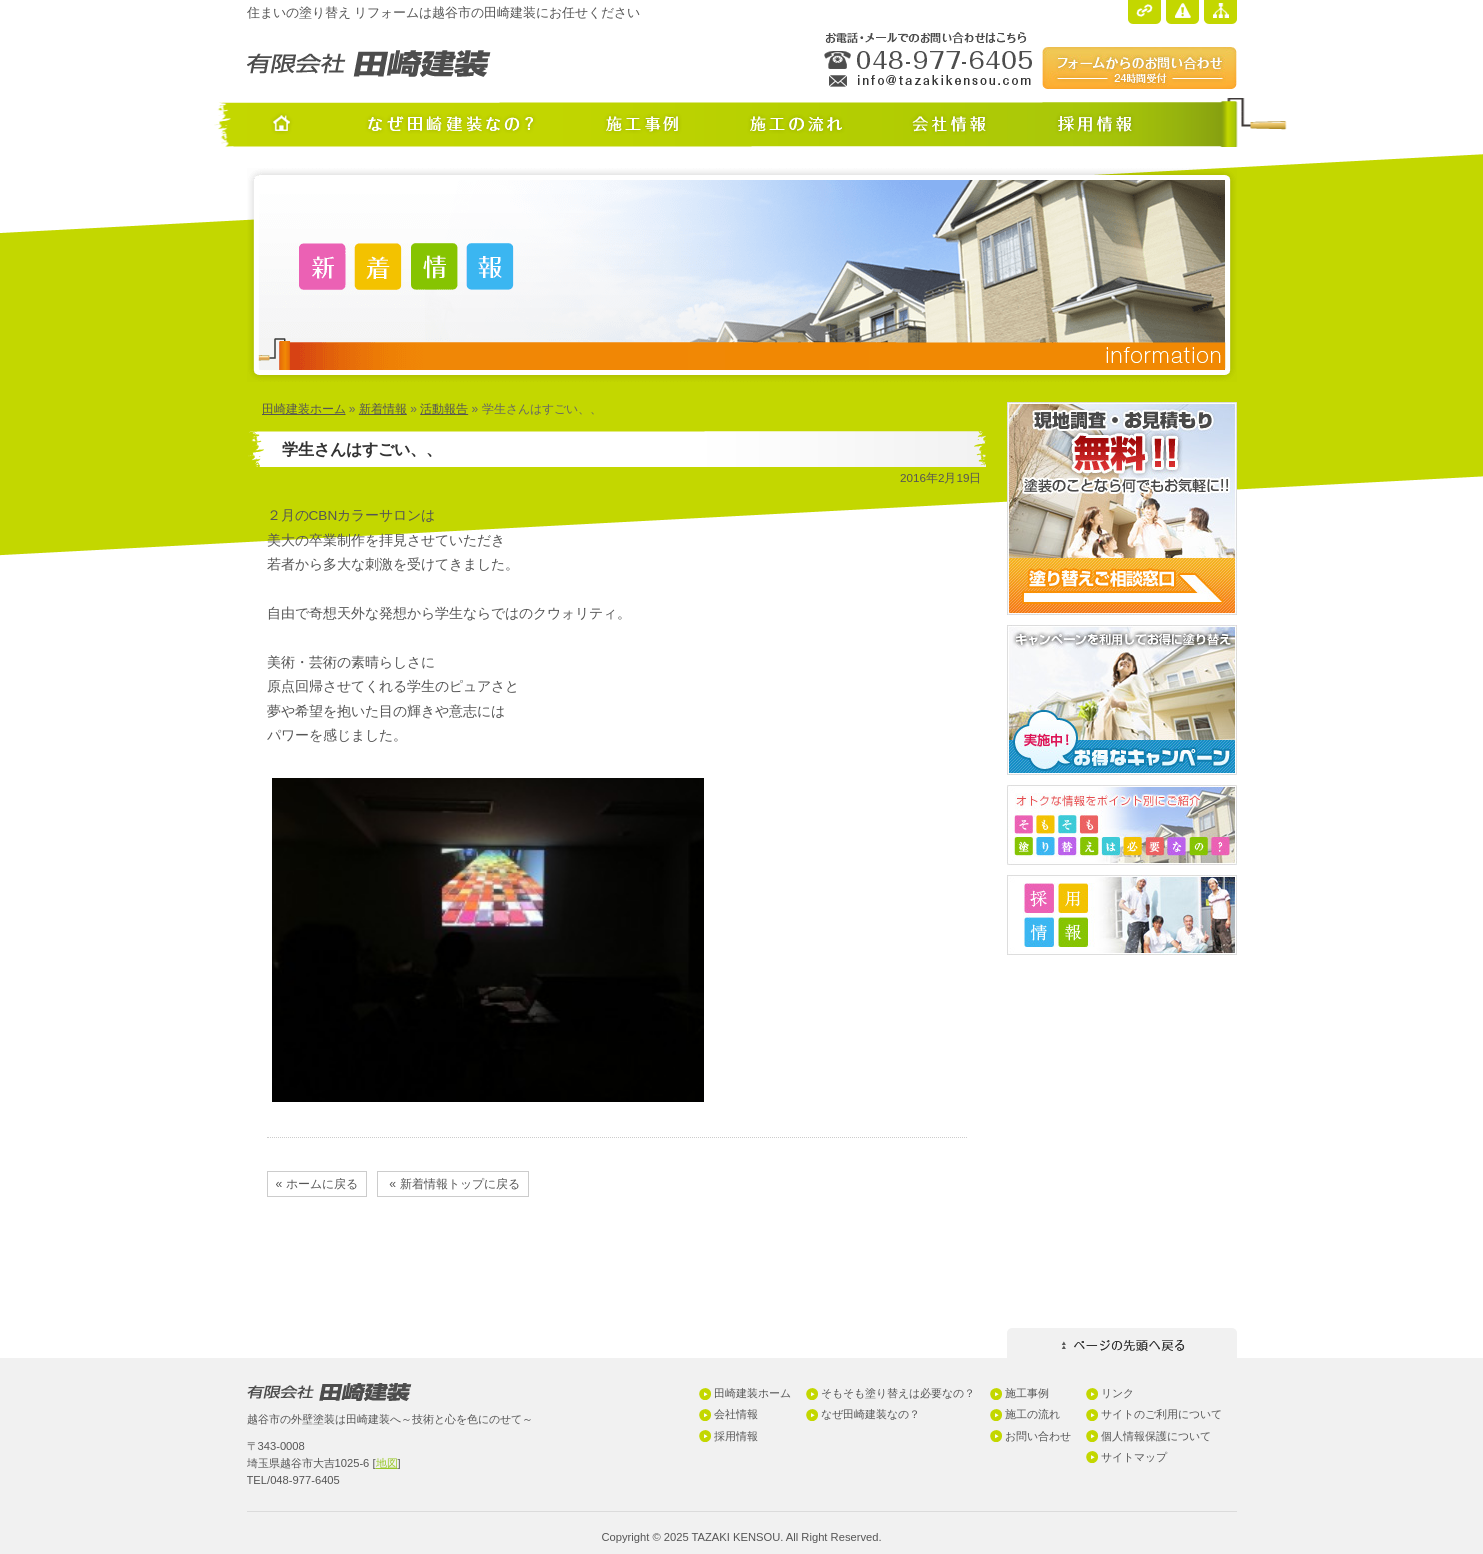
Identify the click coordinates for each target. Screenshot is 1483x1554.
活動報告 (444, 409)
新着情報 (383, 409)
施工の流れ (1032, 1414)
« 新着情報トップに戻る (453, 1184)
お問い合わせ (1038, 1436)
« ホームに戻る (317, 1184)
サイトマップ (1134, 1457)
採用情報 (736, 1436)
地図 (387, 1463)
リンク (1117, 1393)
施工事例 (1027, 1393)
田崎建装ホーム (304, 409)
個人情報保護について (1156, 1436)
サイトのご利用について (1161, 1414)
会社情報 (736, 1414)
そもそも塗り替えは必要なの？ (898, 1393)
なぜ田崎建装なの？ (870, 1414)
